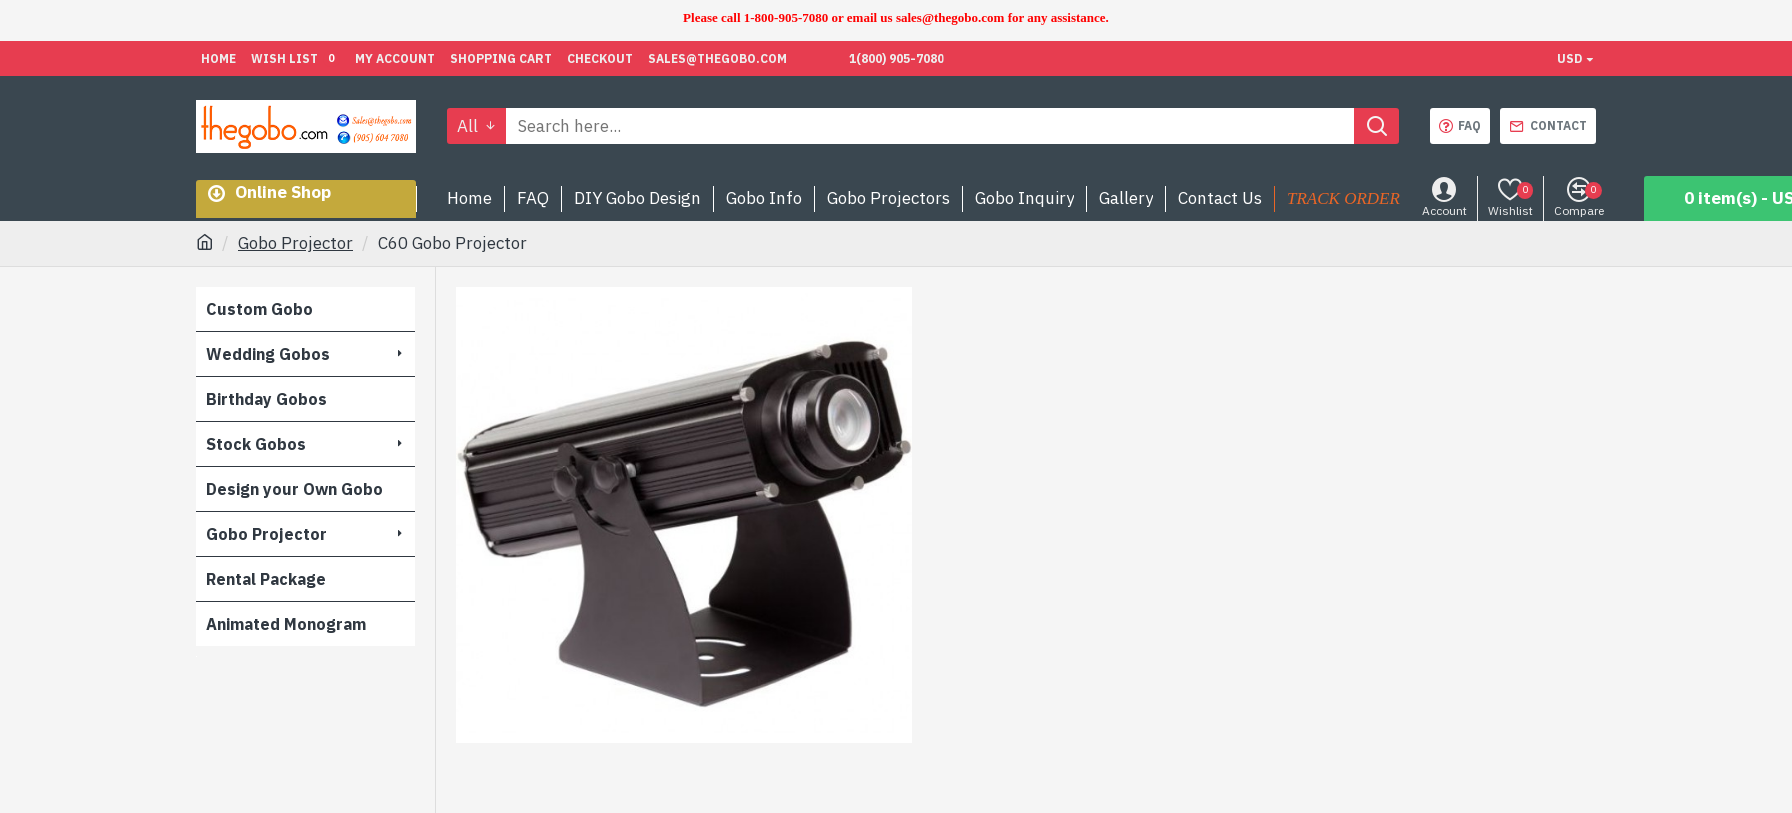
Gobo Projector (295, 243)
